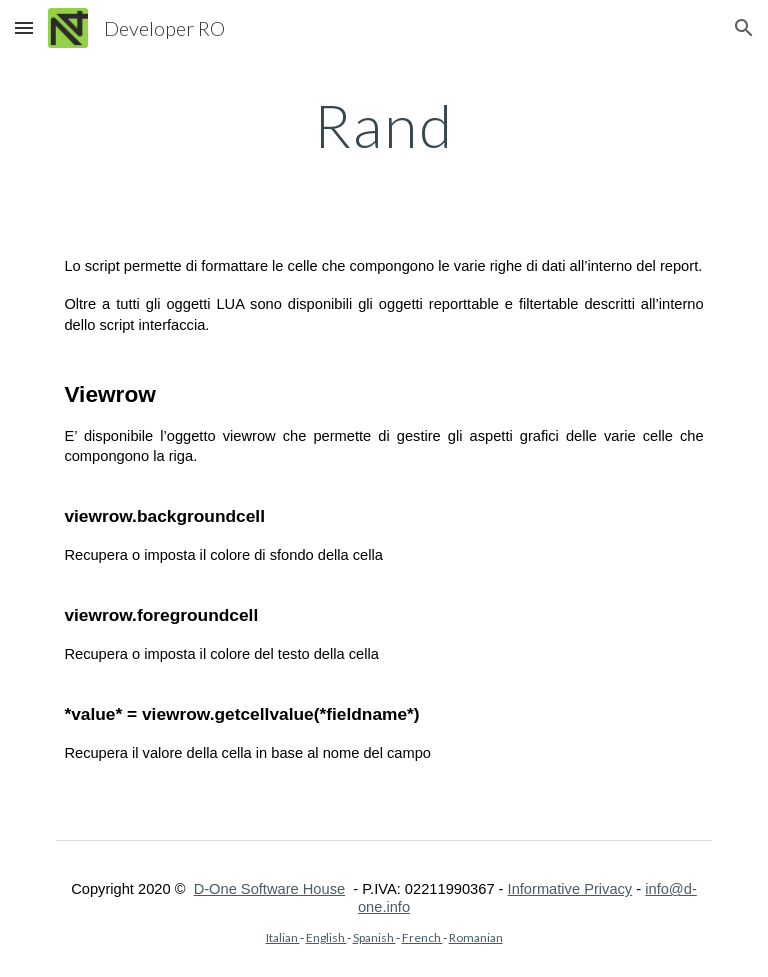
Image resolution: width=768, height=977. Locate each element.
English (326, 937)
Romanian (476, 937)
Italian (283, 937)
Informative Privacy (570, 889)
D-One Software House (270, 889)
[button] (24, 27)
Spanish (374, 937)
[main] (383, 125)
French (422, 937)
